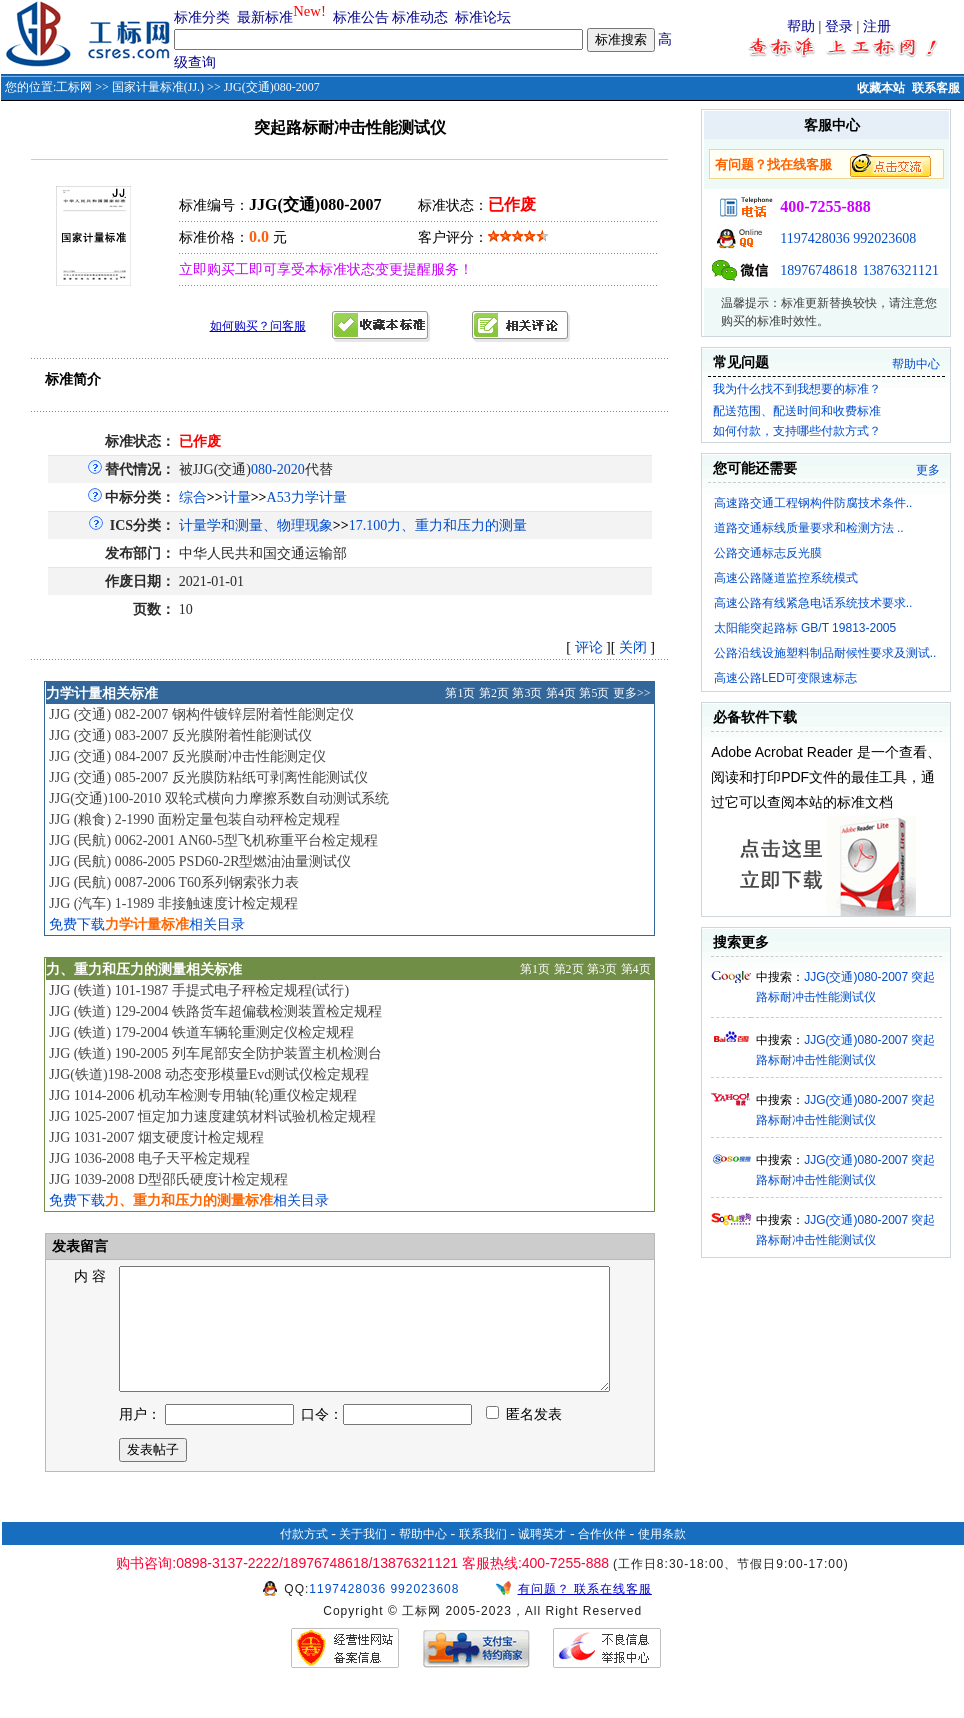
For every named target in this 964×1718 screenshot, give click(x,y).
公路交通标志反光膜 (768, 553)
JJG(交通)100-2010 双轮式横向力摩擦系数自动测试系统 (219, 798)
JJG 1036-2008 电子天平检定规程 (149, 1158)
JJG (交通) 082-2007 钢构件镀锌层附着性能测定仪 (201, 714)
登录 (839, 26)
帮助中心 (916, 364)
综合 (193, 497)
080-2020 (278, 469)
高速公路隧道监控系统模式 (786, 578)
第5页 (594, 693)
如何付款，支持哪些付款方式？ (797, 431)
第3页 (527, 693)
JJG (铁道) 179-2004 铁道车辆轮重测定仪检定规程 (201, 1032)
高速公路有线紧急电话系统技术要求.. (813, 603)
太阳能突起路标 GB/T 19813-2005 (805, 628)
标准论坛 (483, 17)
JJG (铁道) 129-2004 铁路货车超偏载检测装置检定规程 (215, 1011)
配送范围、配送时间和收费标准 (797, 411)
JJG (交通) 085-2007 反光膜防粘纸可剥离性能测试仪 (208, 777)
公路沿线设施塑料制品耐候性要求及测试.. (825, 653)
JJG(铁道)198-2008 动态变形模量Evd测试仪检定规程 (209, 1074)
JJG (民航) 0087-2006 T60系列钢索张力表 (174, 882)
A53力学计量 (307, 497)
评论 (589, 647)
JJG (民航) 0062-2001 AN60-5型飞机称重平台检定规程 (213, 840)
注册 (877, 26)
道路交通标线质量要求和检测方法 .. (809, 528)
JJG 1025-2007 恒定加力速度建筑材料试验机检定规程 (212, 1116)
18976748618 (818, 270)
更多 (928, 470)
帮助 (801, 26)
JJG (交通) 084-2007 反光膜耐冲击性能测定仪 (187, 756)
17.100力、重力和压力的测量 (438, 525)
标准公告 (361, 17)
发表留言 (78, 1246)
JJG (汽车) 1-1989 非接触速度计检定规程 (173, 903)
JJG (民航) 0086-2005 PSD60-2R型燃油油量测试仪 (200, 861)
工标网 (74, 87)
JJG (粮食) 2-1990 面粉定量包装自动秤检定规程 (194, 819)
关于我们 (363, 1558)
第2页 (494, 693)
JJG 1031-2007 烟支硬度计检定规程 (156, 1137)
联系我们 (483, 1558)
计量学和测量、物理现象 (256, 525)
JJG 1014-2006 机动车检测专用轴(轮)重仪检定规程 (203, 1095)
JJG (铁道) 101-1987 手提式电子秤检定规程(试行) (199, 990)
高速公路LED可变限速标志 (785, 678)
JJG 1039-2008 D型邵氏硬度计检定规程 (168, 1179)
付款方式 (304, 1558)
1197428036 (814, 238)
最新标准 (265, 17)
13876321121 (901, 270)
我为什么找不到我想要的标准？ (797, 389)
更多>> (632, 693)
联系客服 (936, 88)
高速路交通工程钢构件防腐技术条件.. (813, 503)
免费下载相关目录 (147, 924)
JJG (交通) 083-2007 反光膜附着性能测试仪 (180, 735)
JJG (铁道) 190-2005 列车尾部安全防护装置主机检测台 (215, 1053)
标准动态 (420, 17)
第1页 (460, 693)
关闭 (633, 647)
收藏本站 (881, 88)
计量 (237, 497)
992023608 (884, 238)
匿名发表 (524, 1438)
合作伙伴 (602, 1558)
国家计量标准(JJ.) (158, 87)
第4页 (561, 693)
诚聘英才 (542, 1558)
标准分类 (202, 17)
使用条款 (662, 1558)
